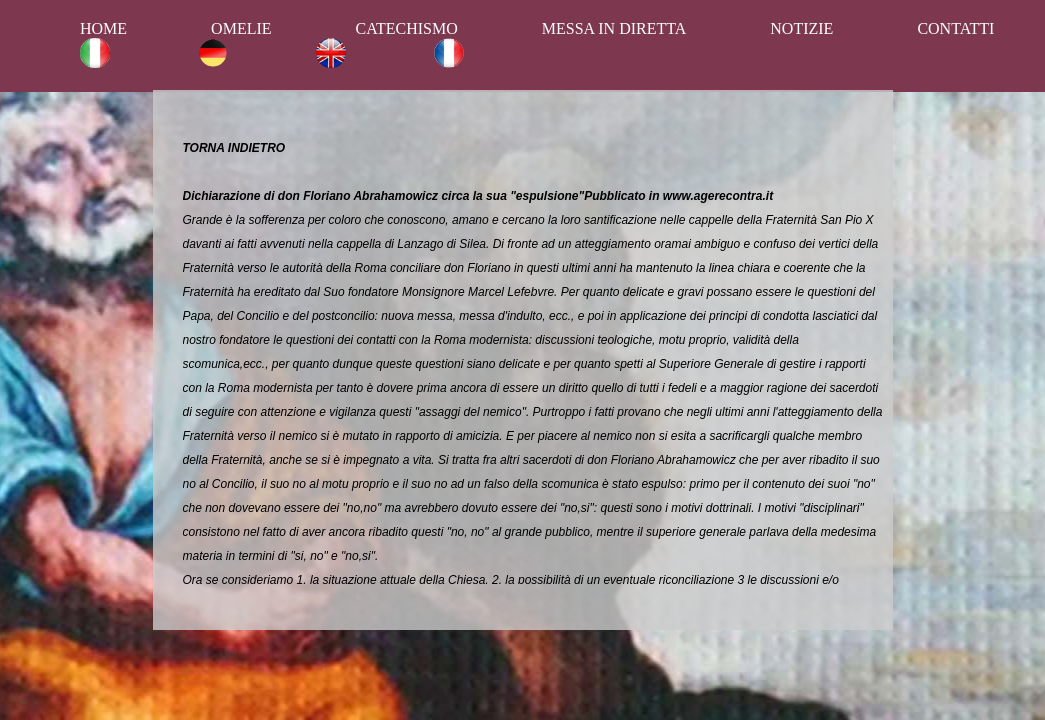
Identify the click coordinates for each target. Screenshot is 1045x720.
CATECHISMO (407, 28)
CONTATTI (955, 28)
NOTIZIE (801, 28)
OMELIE (241, 28)
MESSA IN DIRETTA (614, 28)
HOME (103, 28)
